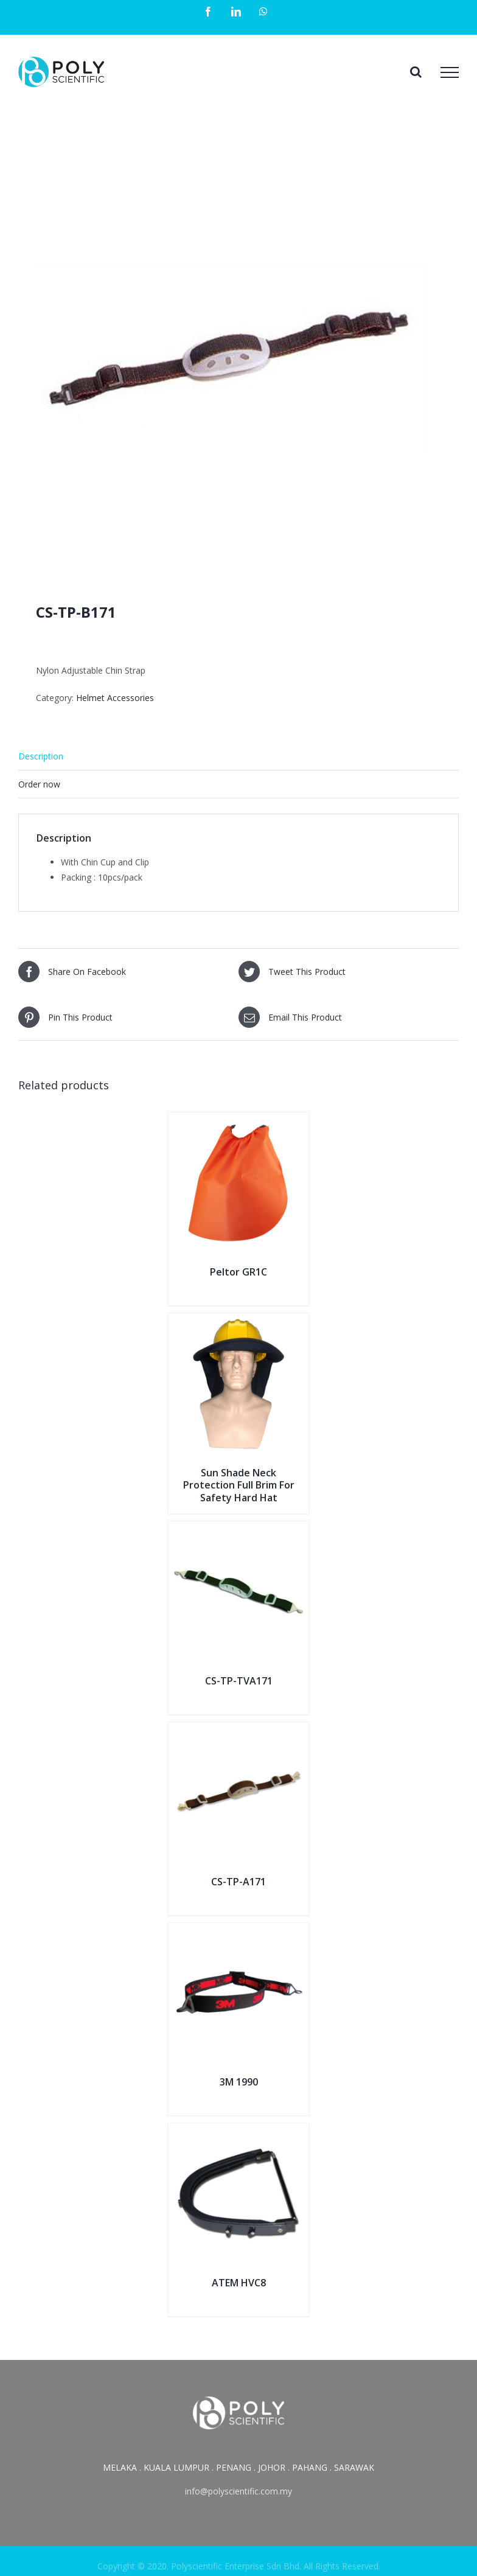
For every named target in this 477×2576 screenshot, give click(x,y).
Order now (39, 784)
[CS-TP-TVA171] (238, 1529)
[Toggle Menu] (449, 72)
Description (40, 756)
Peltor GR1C (238, 1272)
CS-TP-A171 (238, 1881)
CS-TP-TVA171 (239, 1681)
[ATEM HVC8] (238, 2131)
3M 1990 (239, 2082)
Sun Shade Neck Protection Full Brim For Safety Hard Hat (238, 1485)
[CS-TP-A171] (238, 1730)
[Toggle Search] (416, 72)
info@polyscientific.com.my (238, 2491)
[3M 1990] (238, 1930)
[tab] (238, 756)
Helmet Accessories (115, 697)
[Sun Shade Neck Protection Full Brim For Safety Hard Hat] (238, 1321)
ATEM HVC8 (239, 2282)
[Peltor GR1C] (238, 1120)
